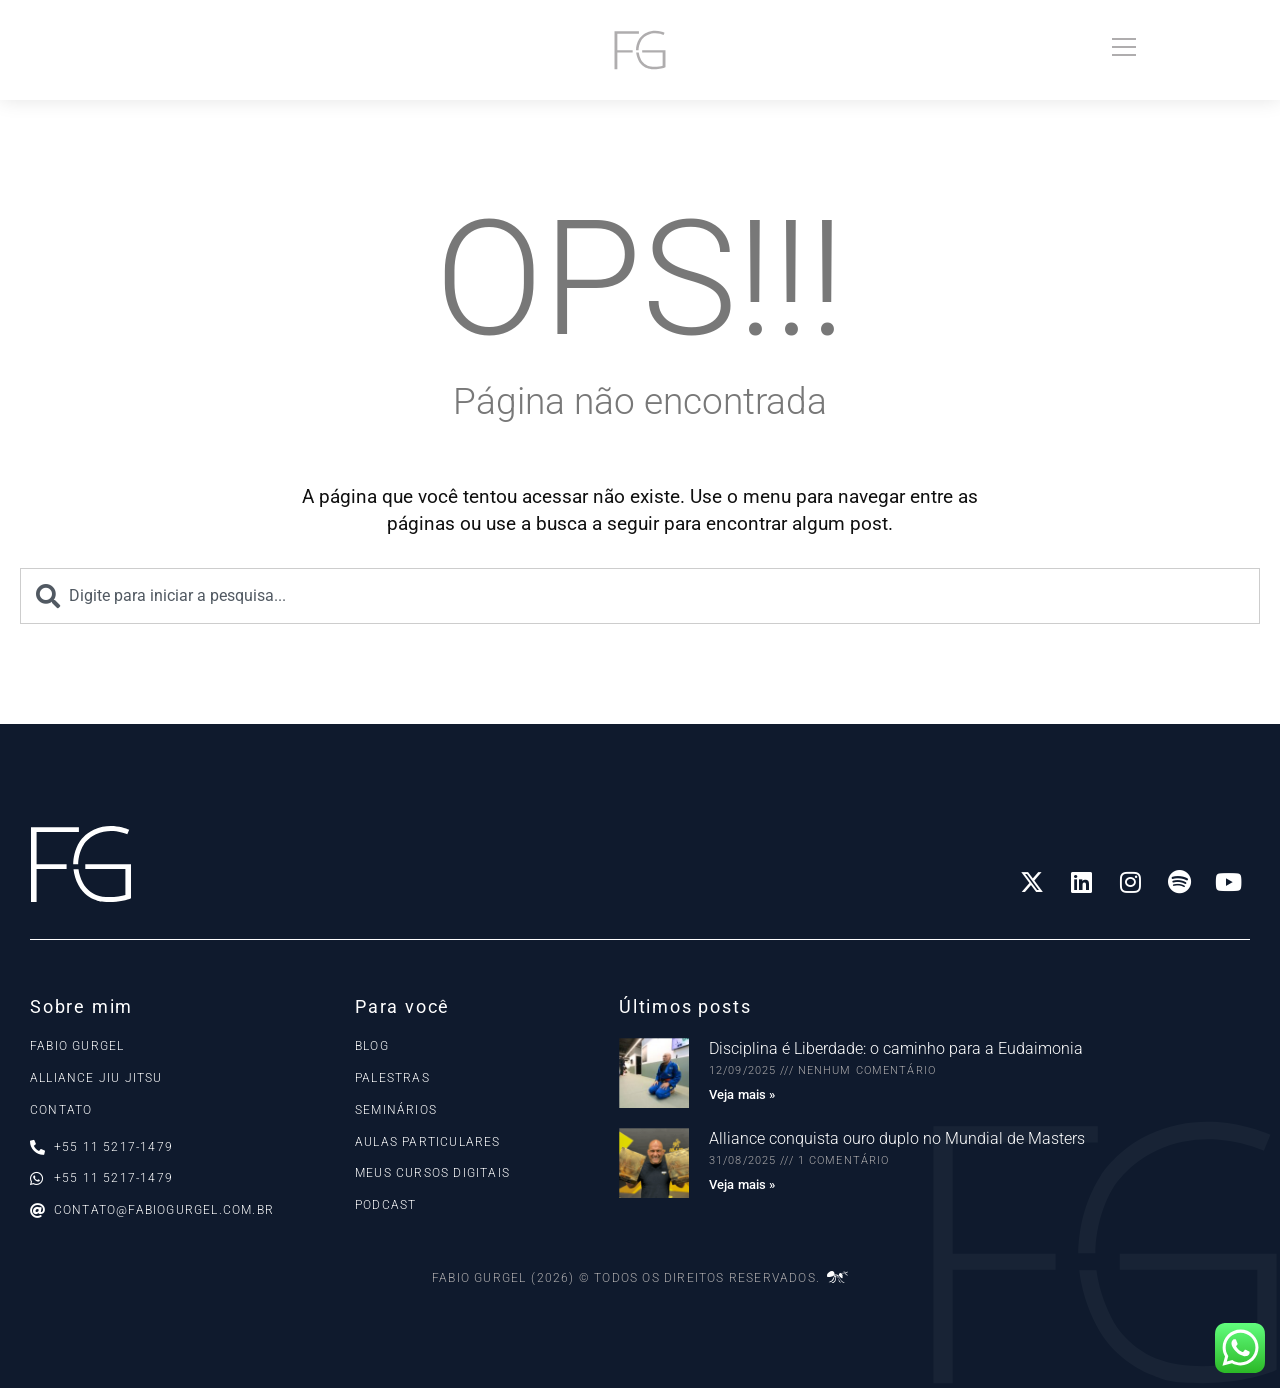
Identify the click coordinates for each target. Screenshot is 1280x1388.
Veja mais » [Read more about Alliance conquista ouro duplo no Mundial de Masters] (742, 1184)
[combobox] (640, 596)
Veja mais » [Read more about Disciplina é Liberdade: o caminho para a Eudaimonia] (742, 1094)
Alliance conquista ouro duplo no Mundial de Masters (897, 1138)
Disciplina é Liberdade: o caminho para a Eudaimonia (896, 1048)
